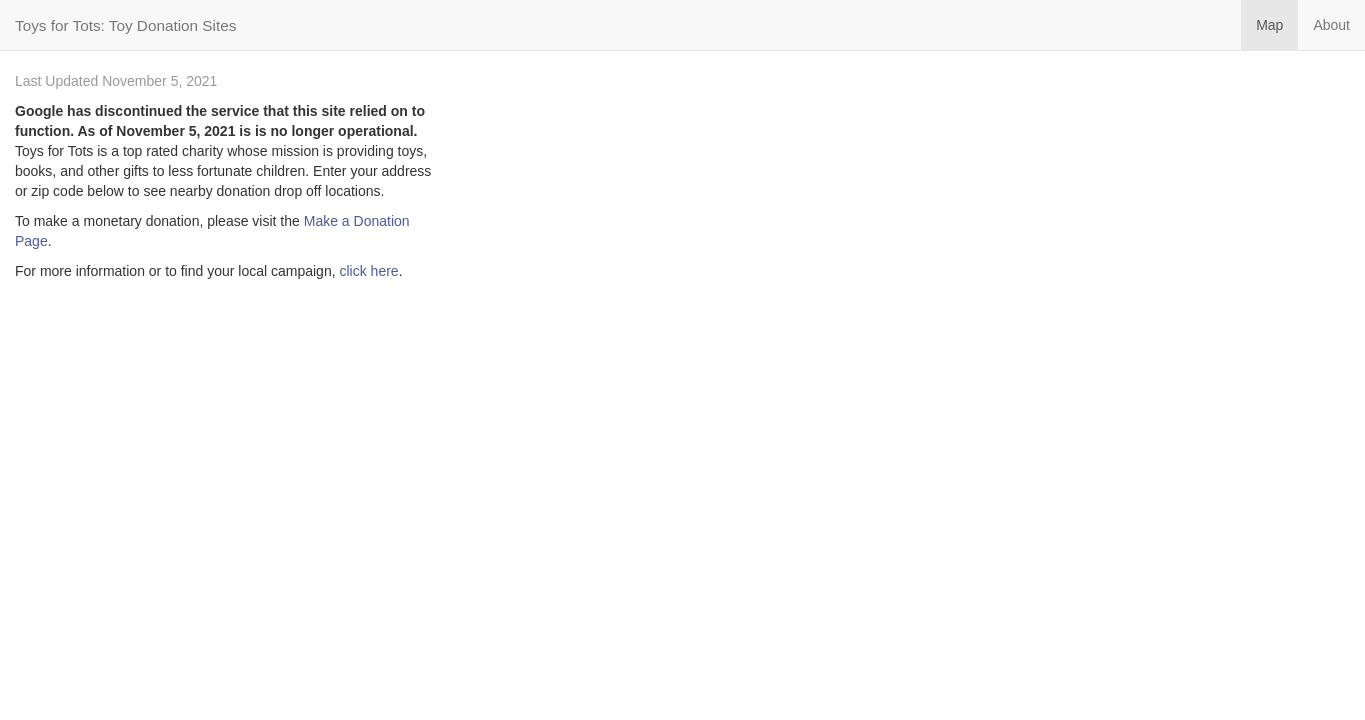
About (1331, 25)
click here (368, 271)
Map (1269, 25)
